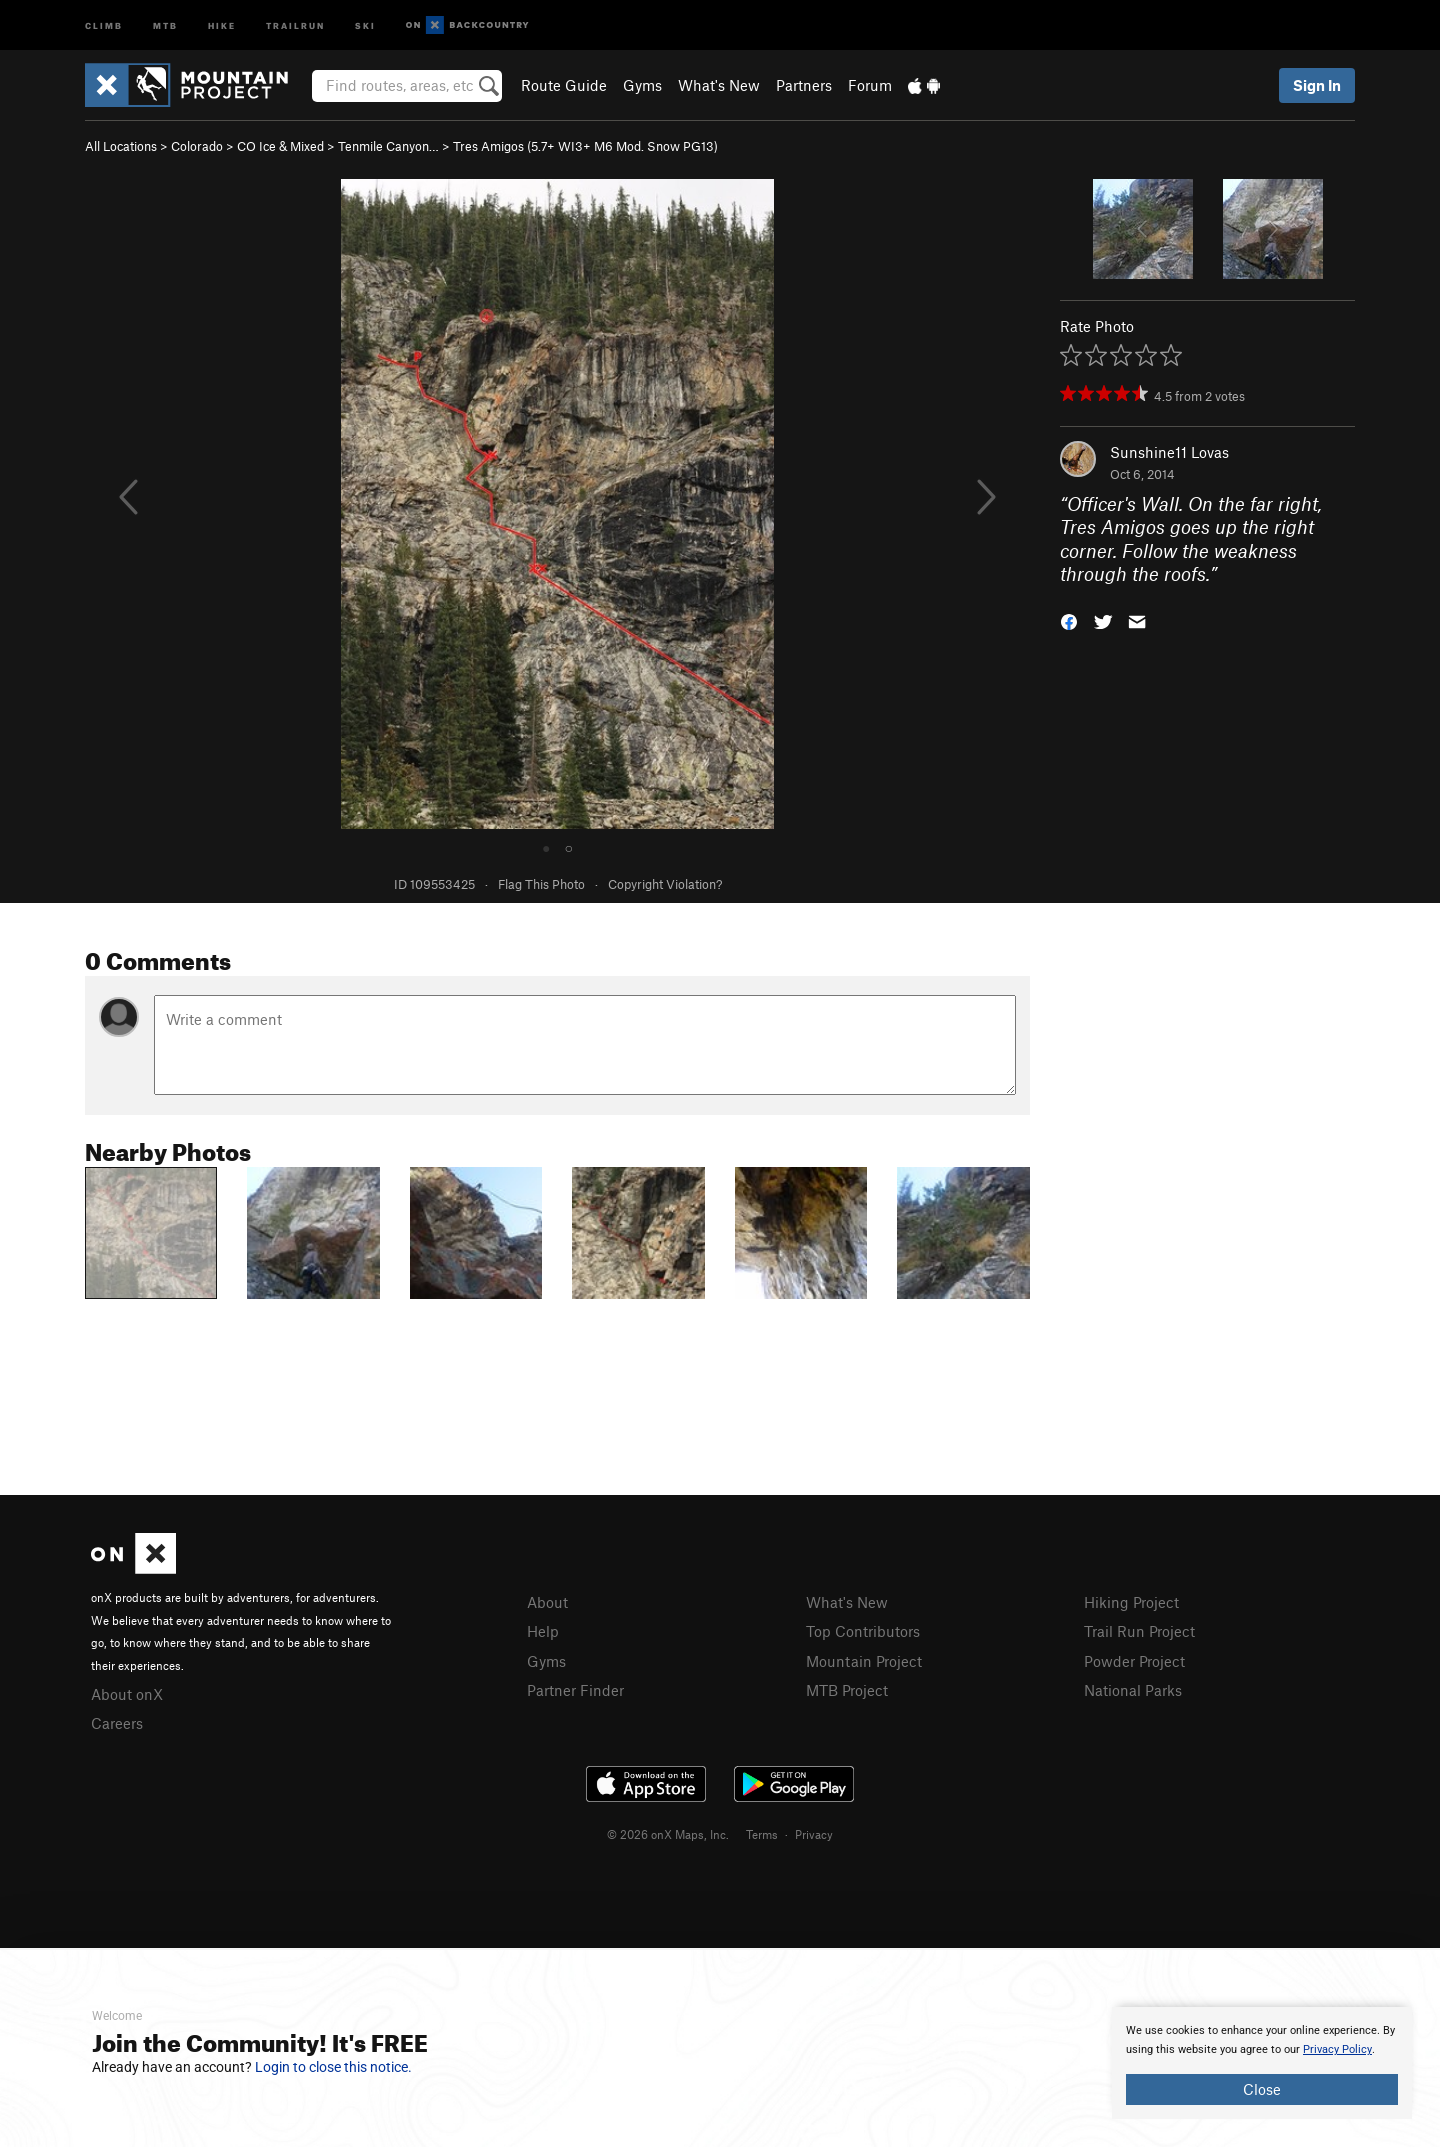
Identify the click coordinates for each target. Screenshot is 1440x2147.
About (547, 1602)
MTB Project (847, 1690)
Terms (762, 1834)
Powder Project (1134, 1661)
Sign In (1317, 85)
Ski (365, 24)
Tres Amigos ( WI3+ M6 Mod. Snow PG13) (585, 146)
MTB (165, 24)
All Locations (121, 146)
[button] (1069, 620)
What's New (719, 85)
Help (543, 1631)
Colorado (197, 146)
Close (1262, 2089)
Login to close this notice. (333, 2067)
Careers (117, 1723)
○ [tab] (569, 847)
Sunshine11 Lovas (1169, 452)
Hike (222, 24)
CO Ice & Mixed (280, 146)
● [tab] (546, 847)
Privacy (814, 1834)
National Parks (1133, 1690)
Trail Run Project (1139, 1631)
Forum (870, 85)
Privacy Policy (1337, 2049)
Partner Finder (575, 1690)
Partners (804, 85)
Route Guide (564, 85)
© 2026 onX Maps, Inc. (668, 1834)
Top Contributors (863, 1631)
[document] (1262, 2063)
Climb (104, 24)
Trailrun (295, 24)
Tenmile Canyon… (388, 146)
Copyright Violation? (665, 884)
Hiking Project (1131, 1602)
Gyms (642, 85)
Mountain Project (864, 1661)
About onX (127, 1694)
